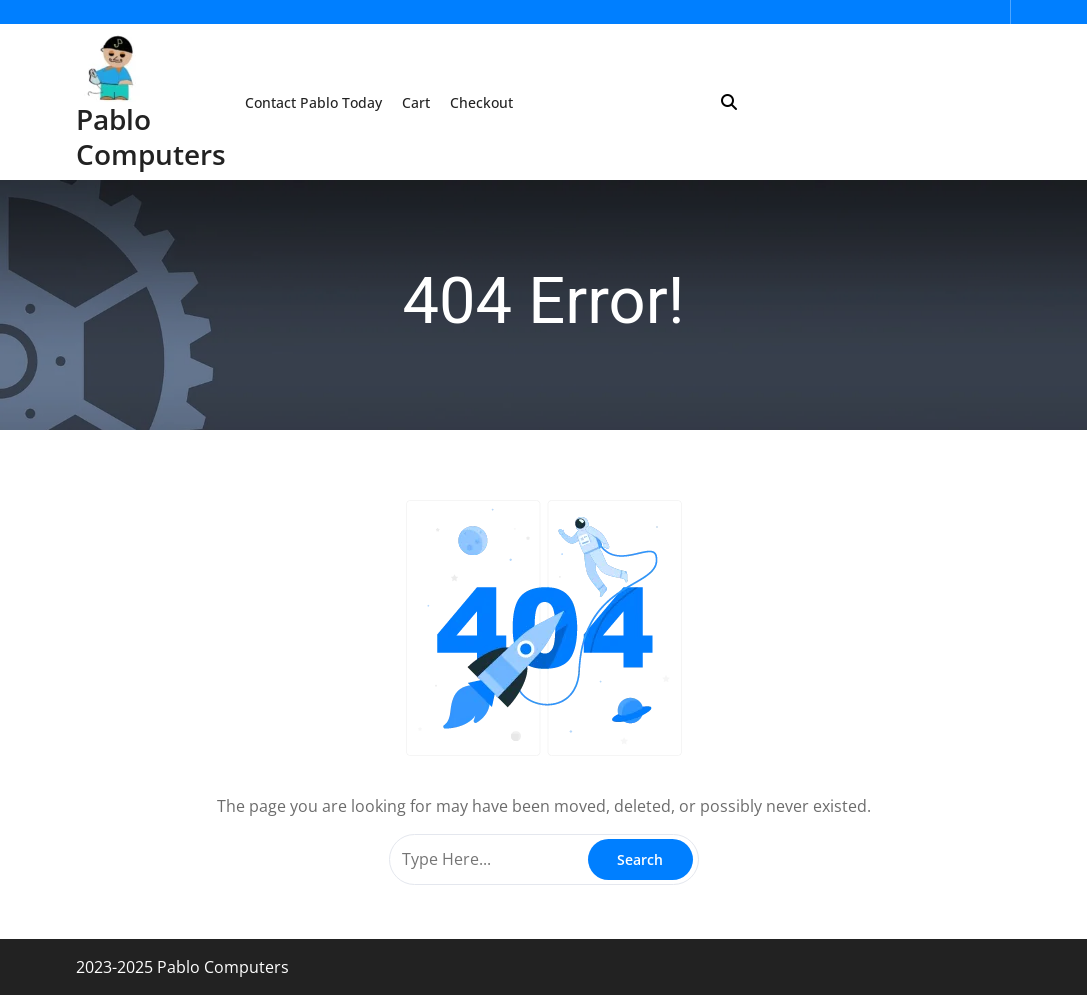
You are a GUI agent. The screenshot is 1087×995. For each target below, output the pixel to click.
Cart (416, 102)
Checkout (481, 102)
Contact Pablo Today (313, 102)
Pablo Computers (151, 136)
